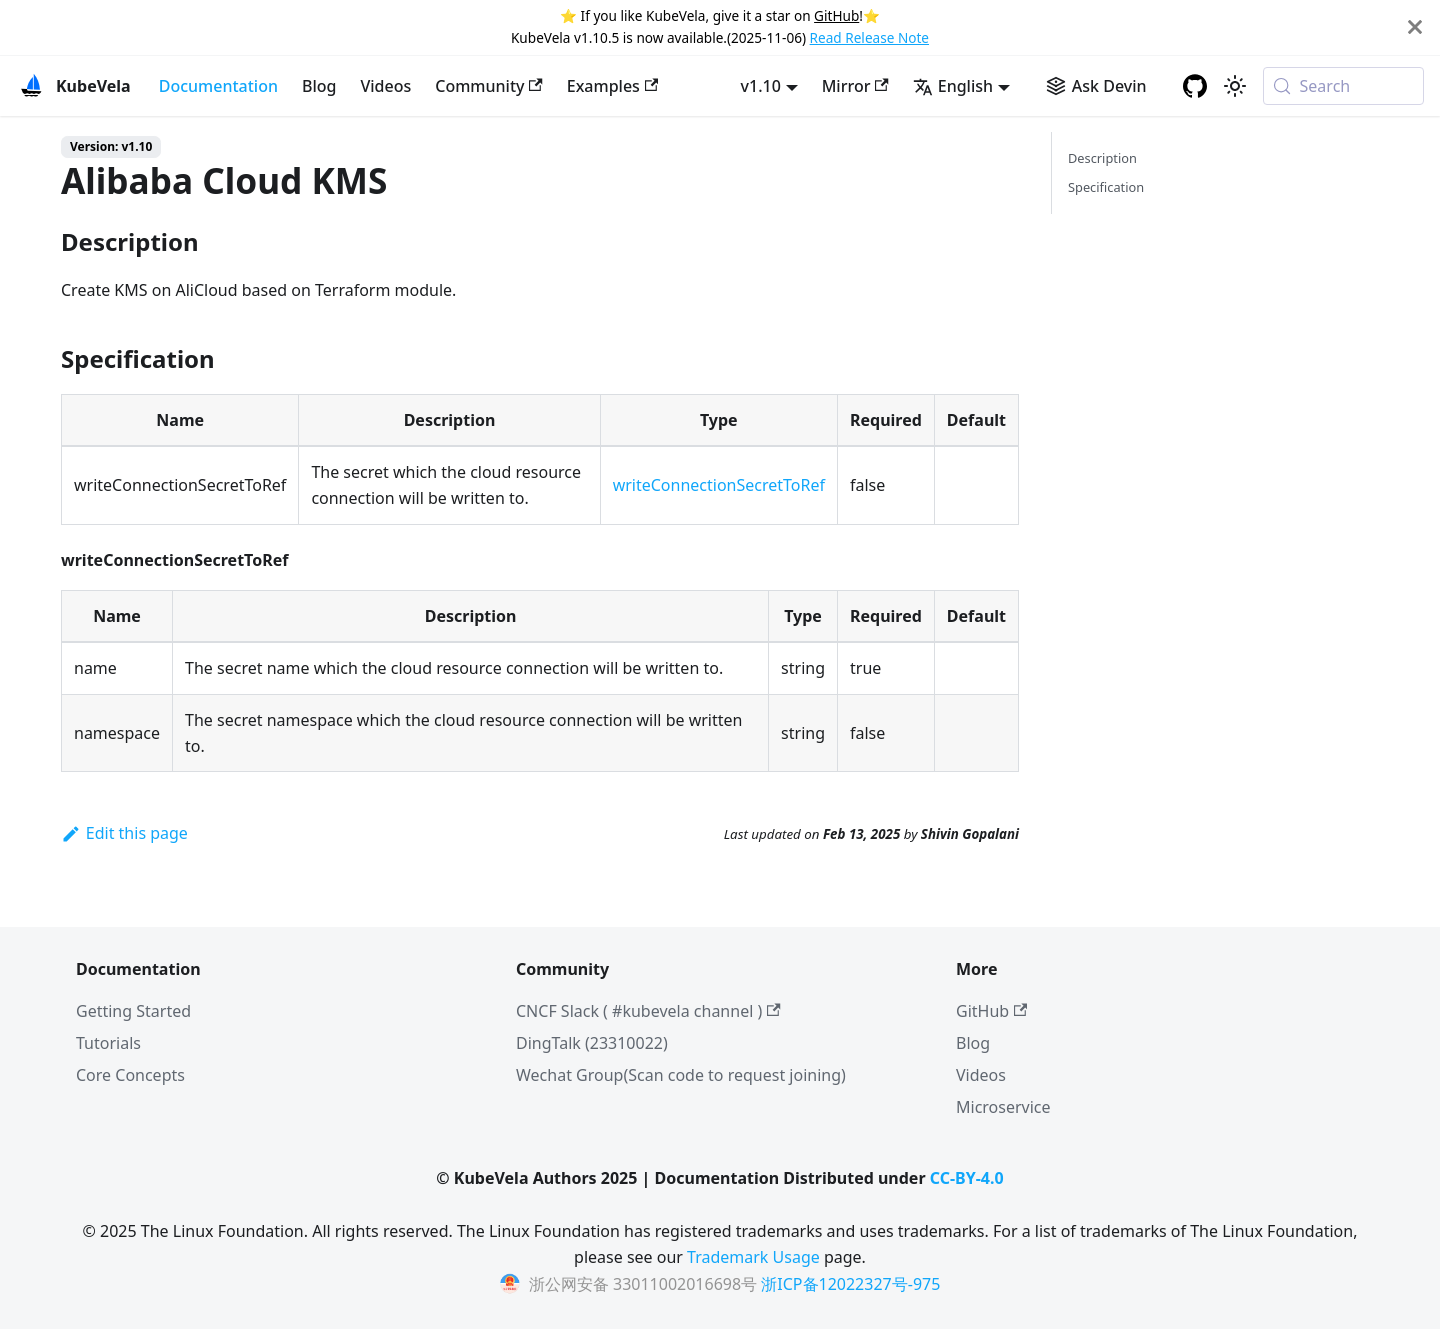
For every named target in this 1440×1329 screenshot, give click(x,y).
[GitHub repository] (1195, 86)
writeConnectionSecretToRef (719, 485)
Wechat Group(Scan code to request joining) (681, 1075)
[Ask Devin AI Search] (1096, 86)
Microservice (1003, 1107)
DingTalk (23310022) (592, 1043)
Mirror (855, 86)
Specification (1106, 187)
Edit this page (124, 833)
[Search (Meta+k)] (1343, 86)
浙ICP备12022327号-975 (850, 1284)
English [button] (953, 86)
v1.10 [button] (761, 86)
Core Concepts (130, 1075)
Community (489, 86)
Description (1102, 158)
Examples (612, 86)
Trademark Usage (753, 1257)
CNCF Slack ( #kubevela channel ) (648, 1011)
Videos (385, 86)
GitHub (836, 15)
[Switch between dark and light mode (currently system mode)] (1235, 86)
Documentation (218, 86)
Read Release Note (869, 37)
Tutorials (108, 1043)
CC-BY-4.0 (967, 1178)
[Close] (1415, 27)
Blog (319, 86)
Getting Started (133, 1011)
